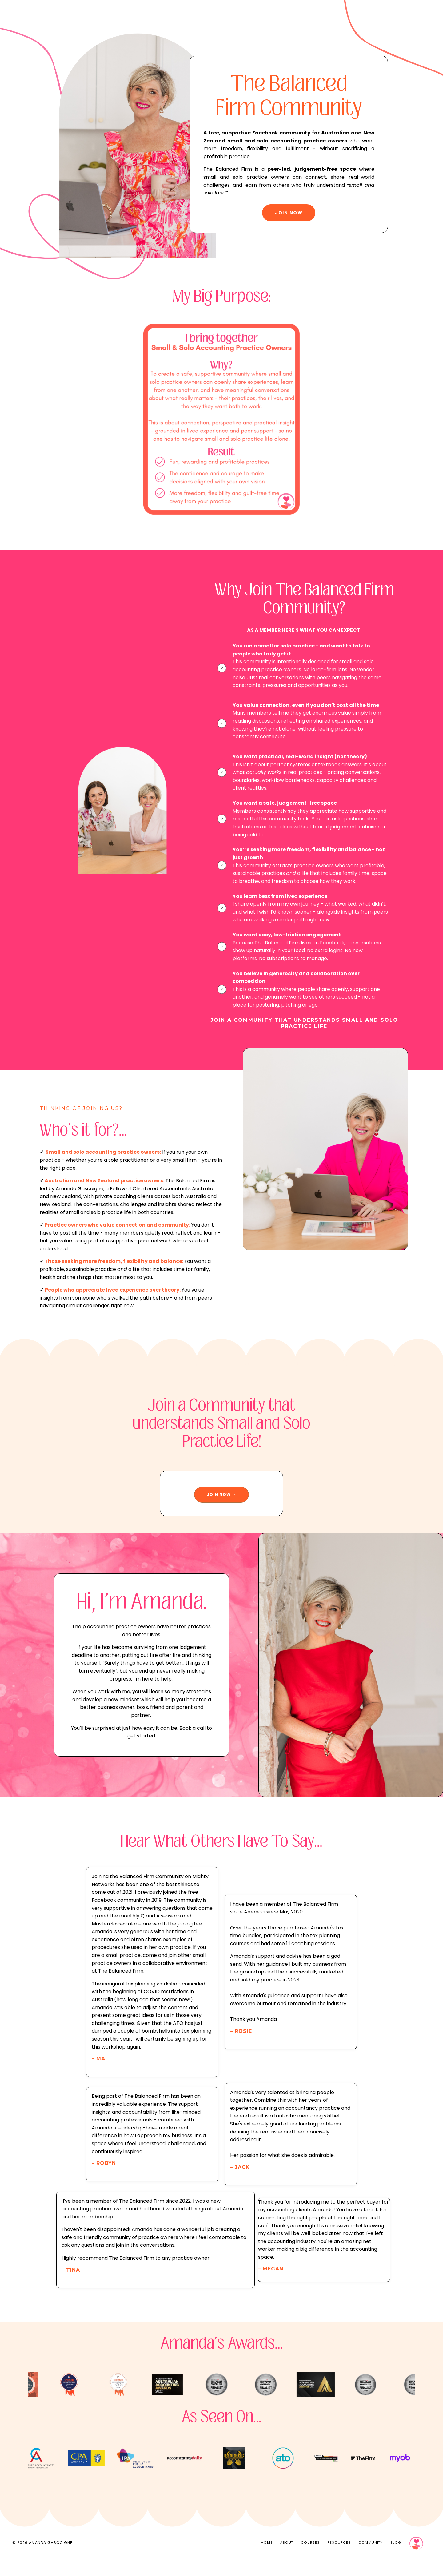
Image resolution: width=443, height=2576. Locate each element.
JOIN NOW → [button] (221, 1505)
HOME (267, 2560)
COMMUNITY (371, 2560)
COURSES (310, 2560)
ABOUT (287, 2560)
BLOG (396, 2560)
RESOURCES (339, 2560)
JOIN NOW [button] (288, 215)
